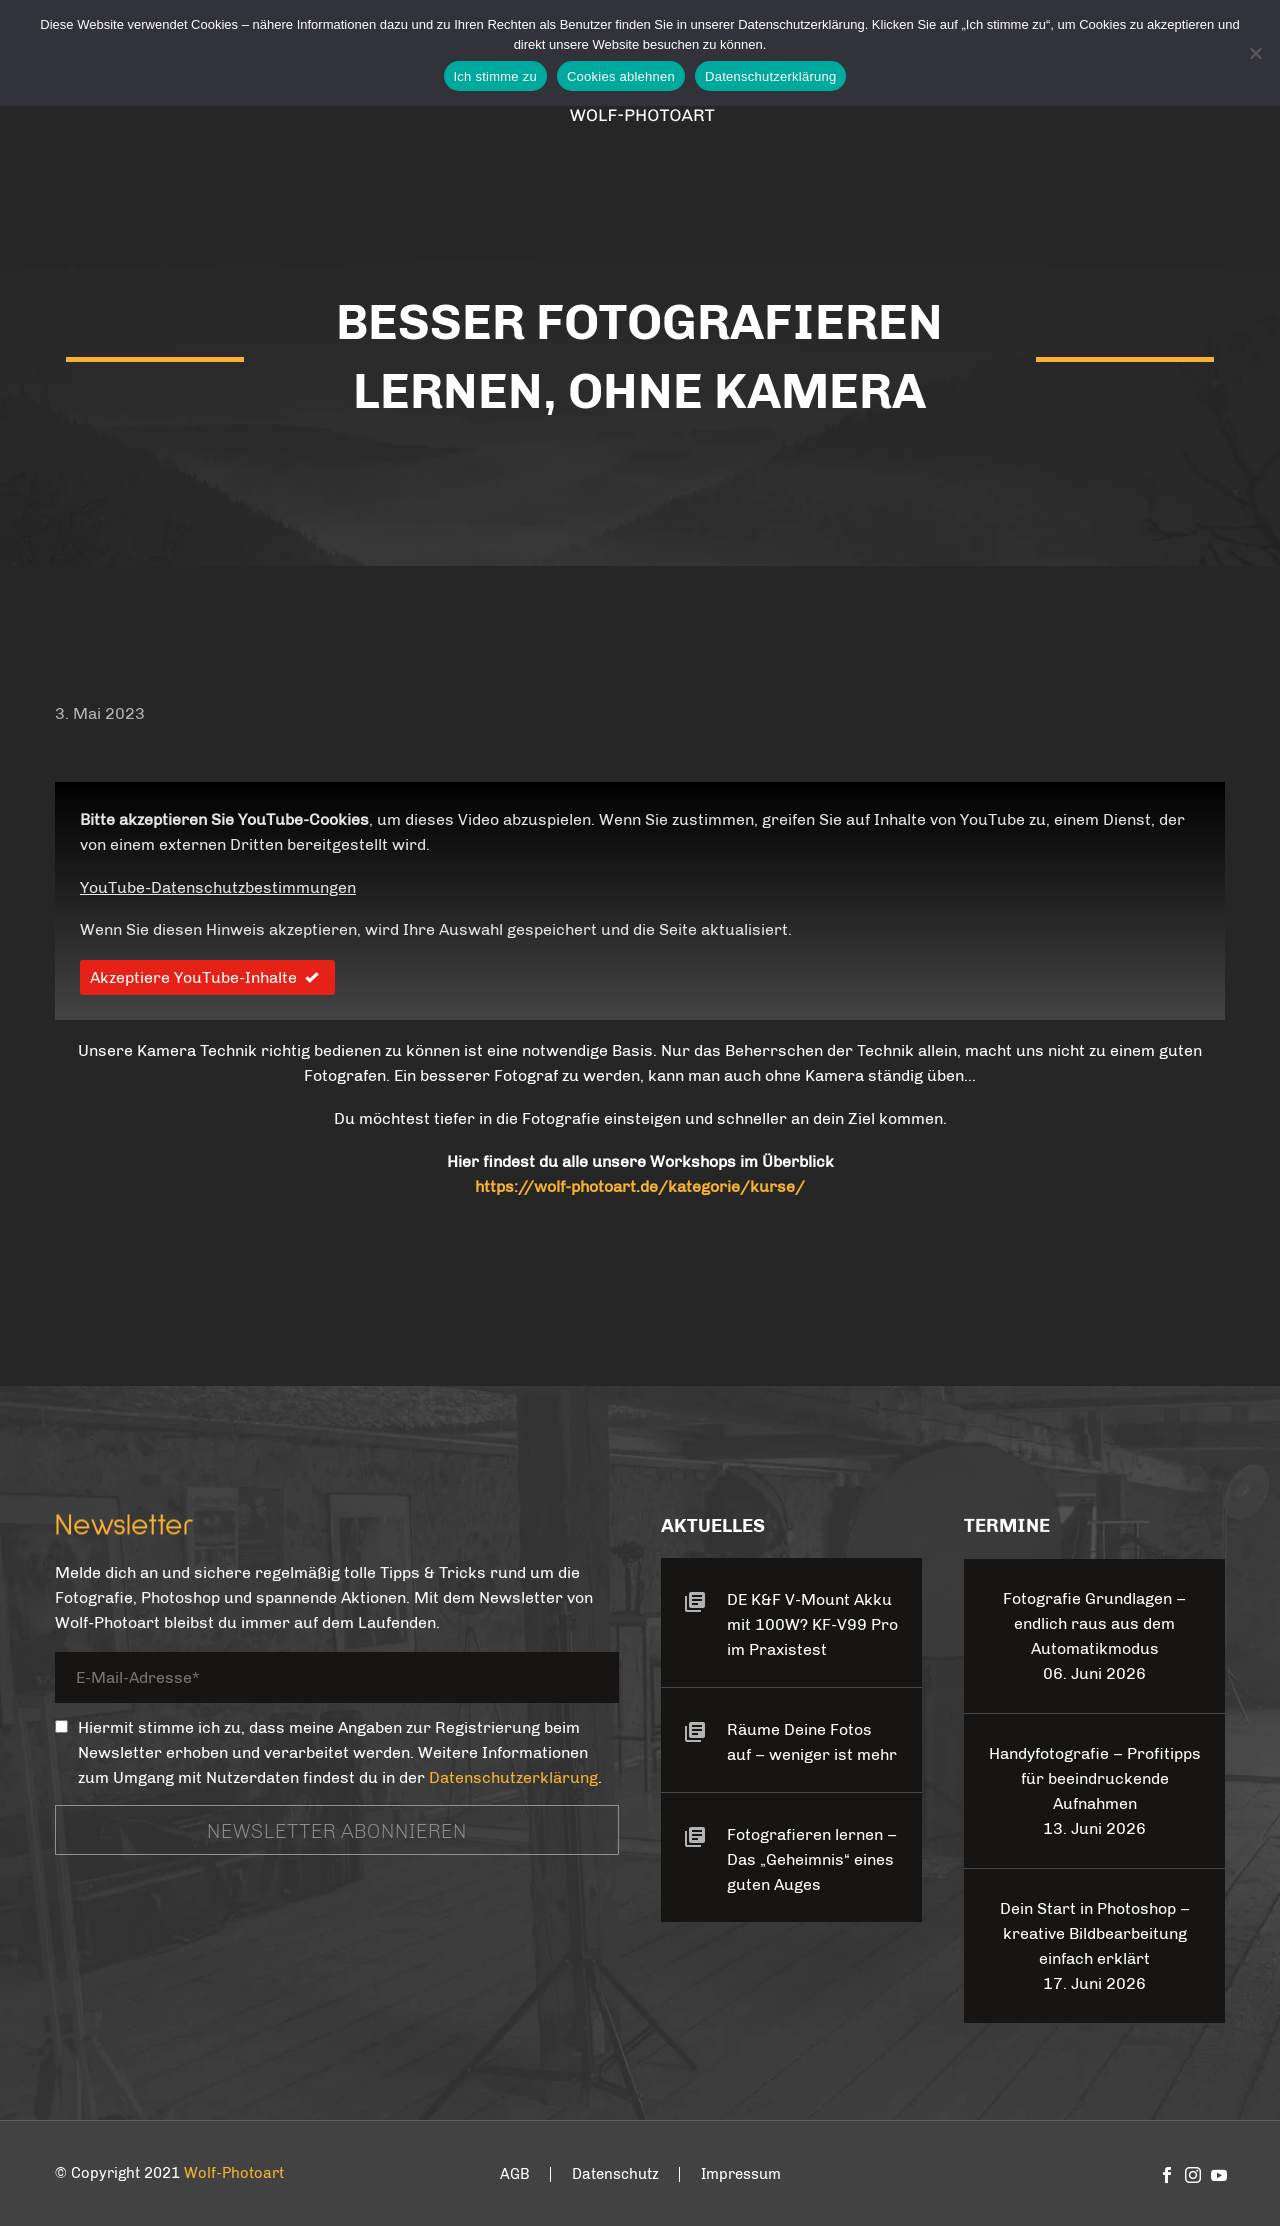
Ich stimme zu (495, 76)
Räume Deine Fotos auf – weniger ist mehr (812, 1742)
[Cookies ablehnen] (1255, 53)
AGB (515, 2174)
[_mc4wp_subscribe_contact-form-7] (61, 1726)
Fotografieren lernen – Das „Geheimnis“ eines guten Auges (812, 1859)
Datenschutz (615, 2174)
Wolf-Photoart (234, 2173)
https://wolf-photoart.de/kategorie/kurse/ (640, 1186)
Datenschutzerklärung (513, 1777)
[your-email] (337, 1681)
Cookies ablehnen (621, 76)
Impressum (741, 2174)
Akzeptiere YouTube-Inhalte (207, 977)
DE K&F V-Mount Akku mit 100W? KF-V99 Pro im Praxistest (812, 1624)
